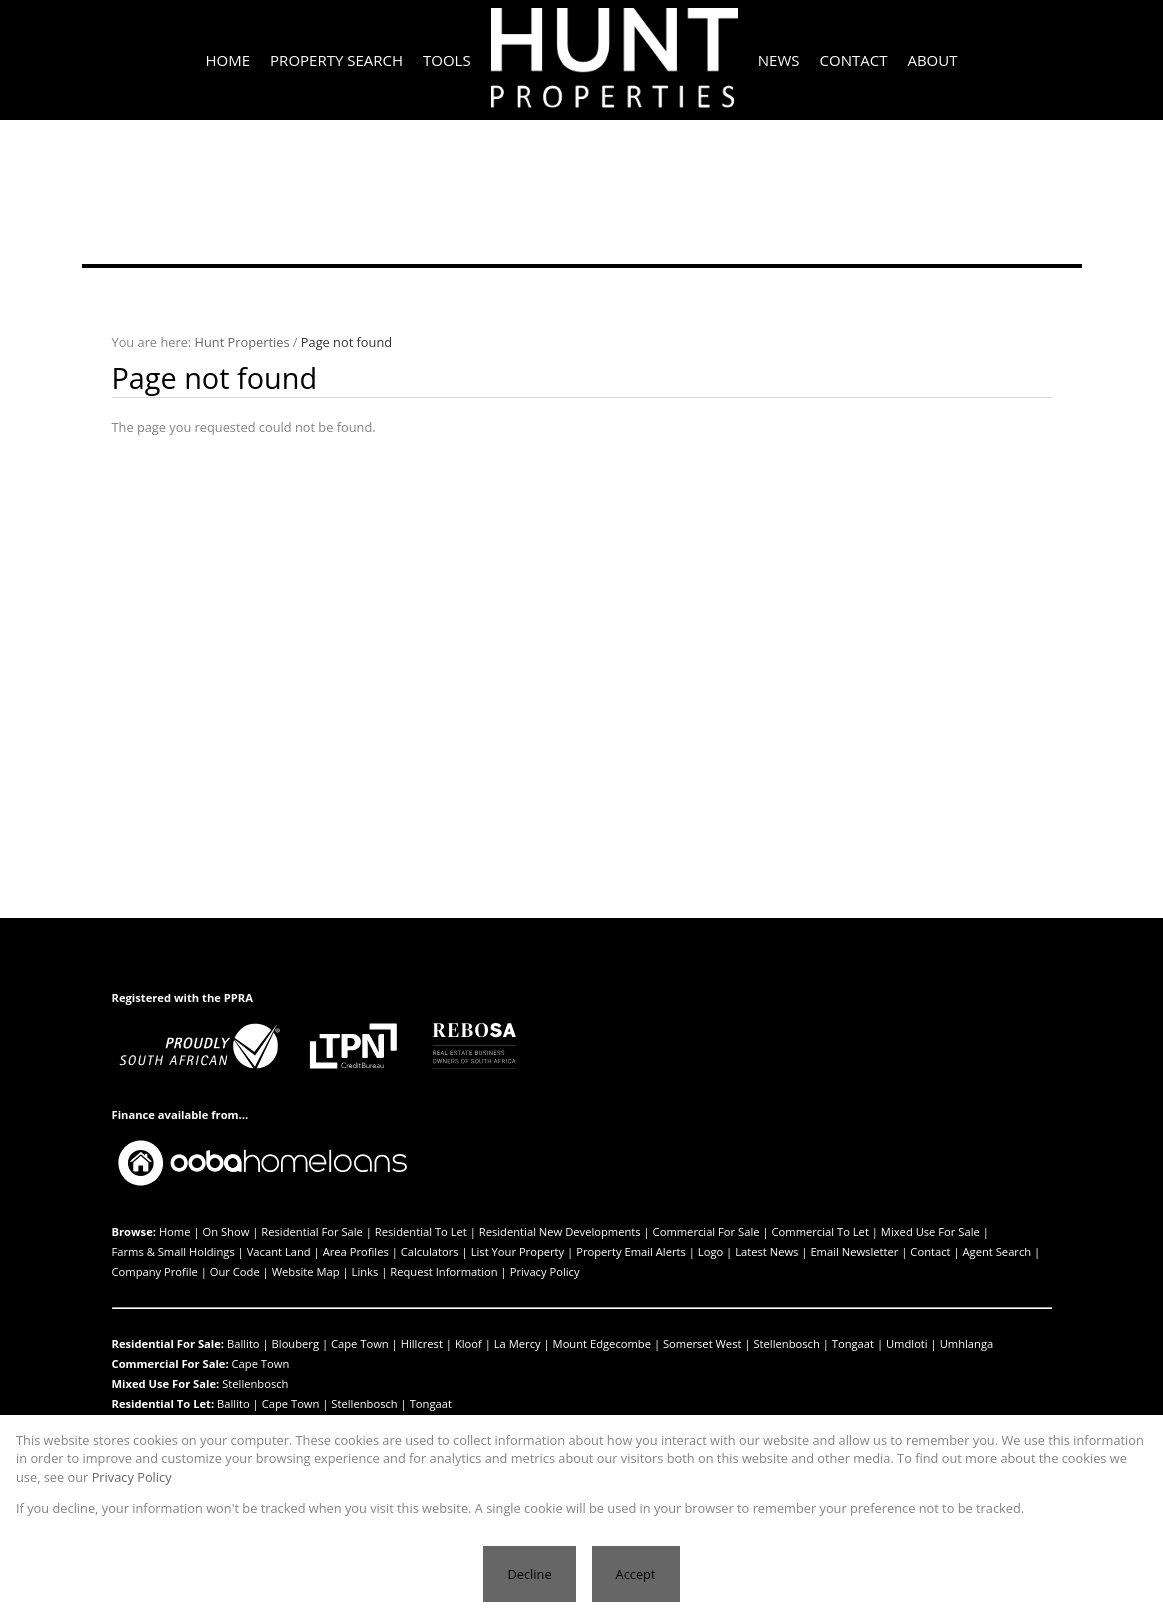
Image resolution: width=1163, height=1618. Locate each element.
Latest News (766, 1251)
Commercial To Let (820, 1231)
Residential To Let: (163, 1403)
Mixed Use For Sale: (166, 1383)
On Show (225, 1231)
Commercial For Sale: (170, 1363)
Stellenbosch (786, 1343)
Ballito (243, 1343)
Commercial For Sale (706, 1231)
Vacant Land (279, 1251)
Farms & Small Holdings (173, 1251)
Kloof (468, 1343)
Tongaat (853, 1343)
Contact (930, 1251)
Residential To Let (421, 1231)
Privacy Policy (545, 1271)
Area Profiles (356, 1251)
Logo (710, 1251)
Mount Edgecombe (602, 1343)
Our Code (235, 1271)
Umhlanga (967, 1343)
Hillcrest (422, 1343)
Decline (529, 1574)
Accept (636, 1574)
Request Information (443, 1271)
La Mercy (517, 1343)
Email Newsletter (854, 1251)
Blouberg (295, 1343)
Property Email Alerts (631, 1251)
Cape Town (360, 1343)
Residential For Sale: (168, 1343)
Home (175, 1231)
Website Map (306, 1271)
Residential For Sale (312, 1231)
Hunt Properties (242, 342)
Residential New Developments (560, 1231)
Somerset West (702, 1343)
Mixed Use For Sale (930, 1231)
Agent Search (997, 1251)
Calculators (430, 1251)
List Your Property (518, 1251)
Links (365, 1271)
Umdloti (907, 1343)
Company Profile (155, 1271)
